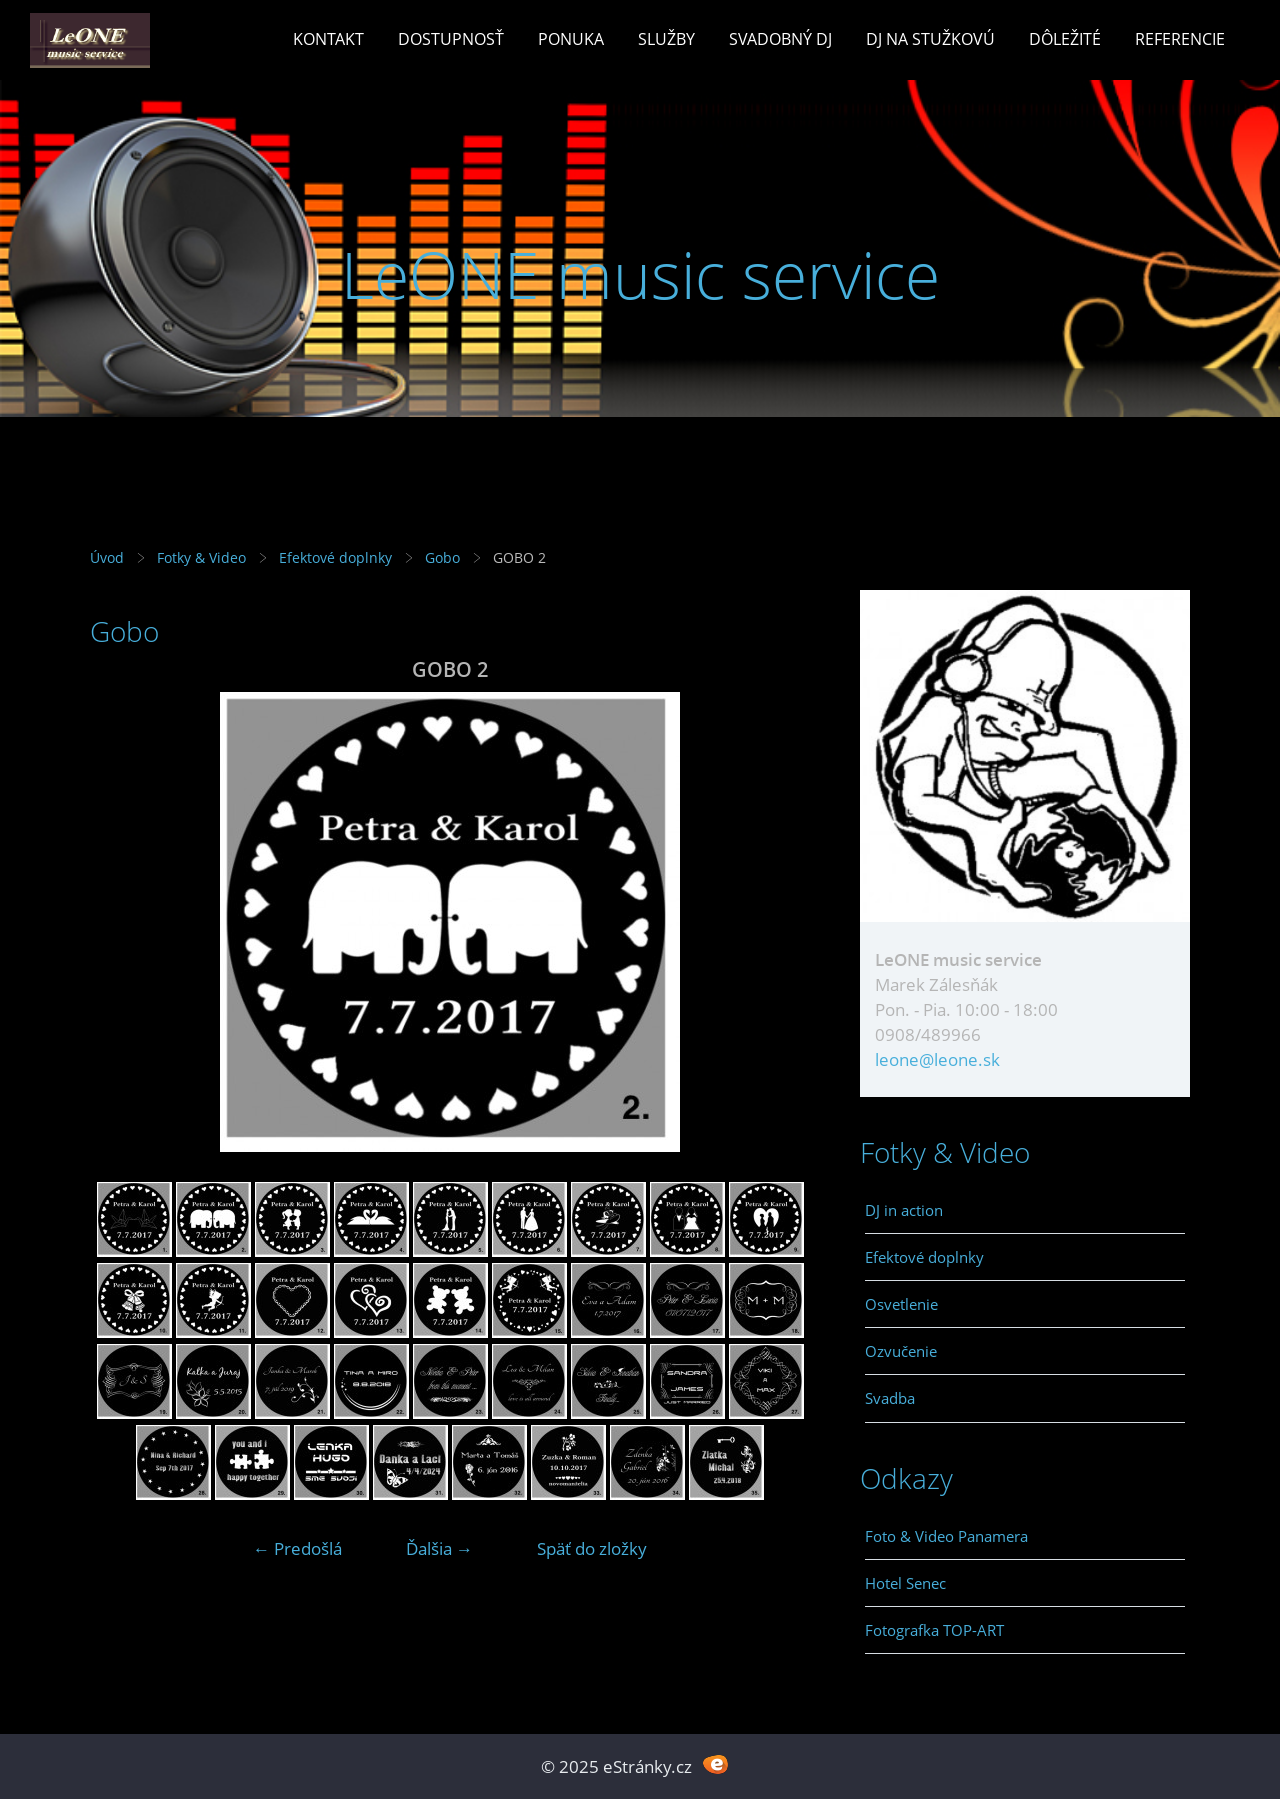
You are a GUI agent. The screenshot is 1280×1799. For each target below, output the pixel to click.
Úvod (107, 557)
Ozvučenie (901, 1351)
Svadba (890, 1398)
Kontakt (328, 39)
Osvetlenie (901, 1304)
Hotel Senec (905, 1583)
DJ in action (904, 1210)
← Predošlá (297, 1548)
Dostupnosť (451, 39)
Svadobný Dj (780, 39)
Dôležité (1065, 39)
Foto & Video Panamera (946, 1536)
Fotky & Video (201, 557)
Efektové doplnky (335, 557)
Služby (666, 39)
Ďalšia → (439, 1548)
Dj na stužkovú (930, 39)
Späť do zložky (592, 1548)
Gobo (442, 557)
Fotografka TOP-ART (934, 1630)
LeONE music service (640, 274)
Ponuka (571, 39)
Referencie (1180, 39)
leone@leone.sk (937, 1059)
